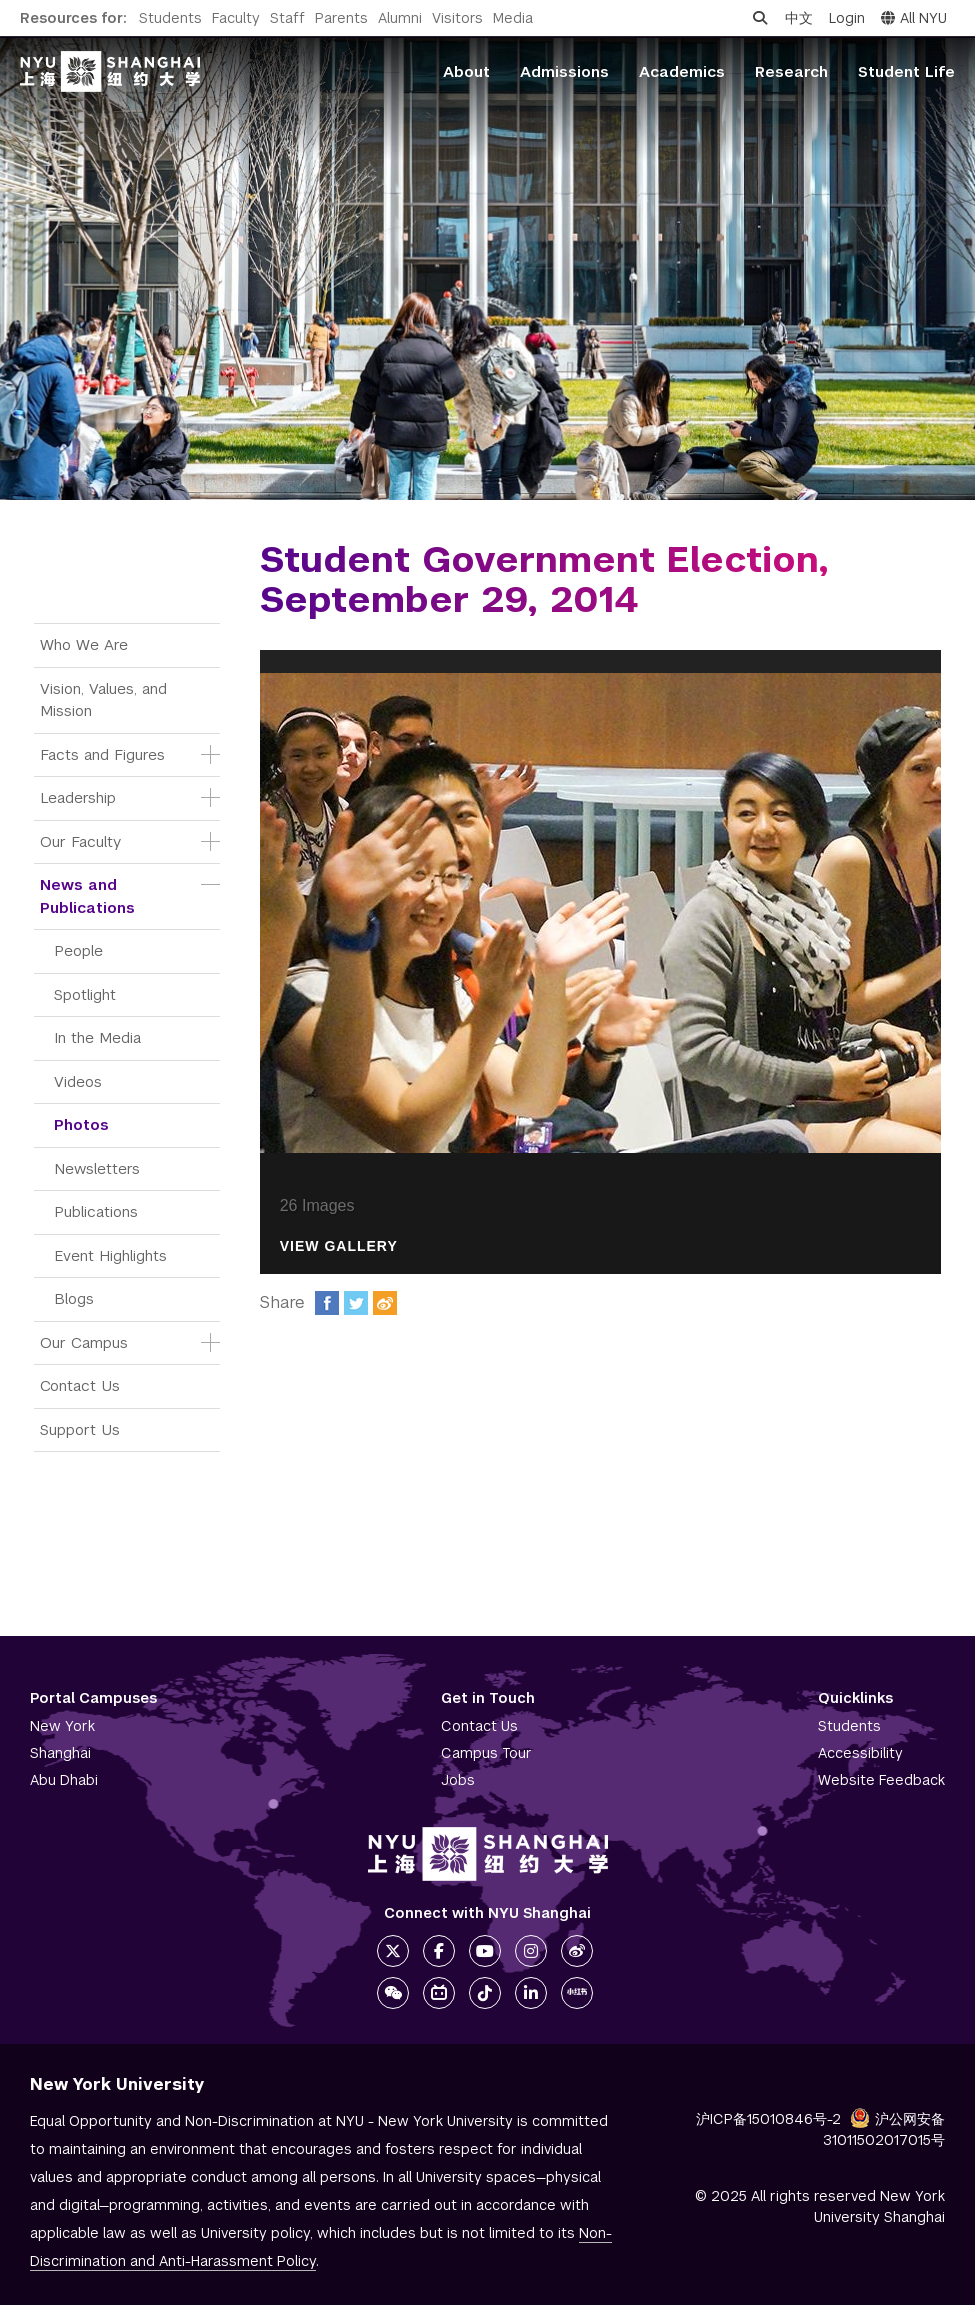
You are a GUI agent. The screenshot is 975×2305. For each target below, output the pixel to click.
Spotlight (85, 994)
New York (62, 1726)
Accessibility (860, 1753)
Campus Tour (486, 1753)
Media (513, 18)
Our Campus (84, 1342)
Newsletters (97, 1168)
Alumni (400, 18)
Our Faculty (80, 841)
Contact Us (80, 1385)
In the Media (97, 1037)
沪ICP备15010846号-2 (768, 2119)
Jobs (458, 1780)
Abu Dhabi (64, 1780)
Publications (96, 1211)
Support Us (80, 1429)
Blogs (74, 1298)
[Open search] (760, 18)
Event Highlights (110, 1255)
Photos (81, 1124)
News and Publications (87, 896)
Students (170, 18)
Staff (287, 18)
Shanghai (60, 1753)
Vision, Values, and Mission (106, 700)
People (78, 950)
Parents (341, 18)
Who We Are (84, 644)
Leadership (78, 797)
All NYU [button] (914, 18)
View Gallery (339, 1246)
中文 (799, 18)
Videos (78, 1081)
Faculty (236, 18)
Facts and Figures (102, 754)
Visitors (457, 18)
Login (847, 18)
